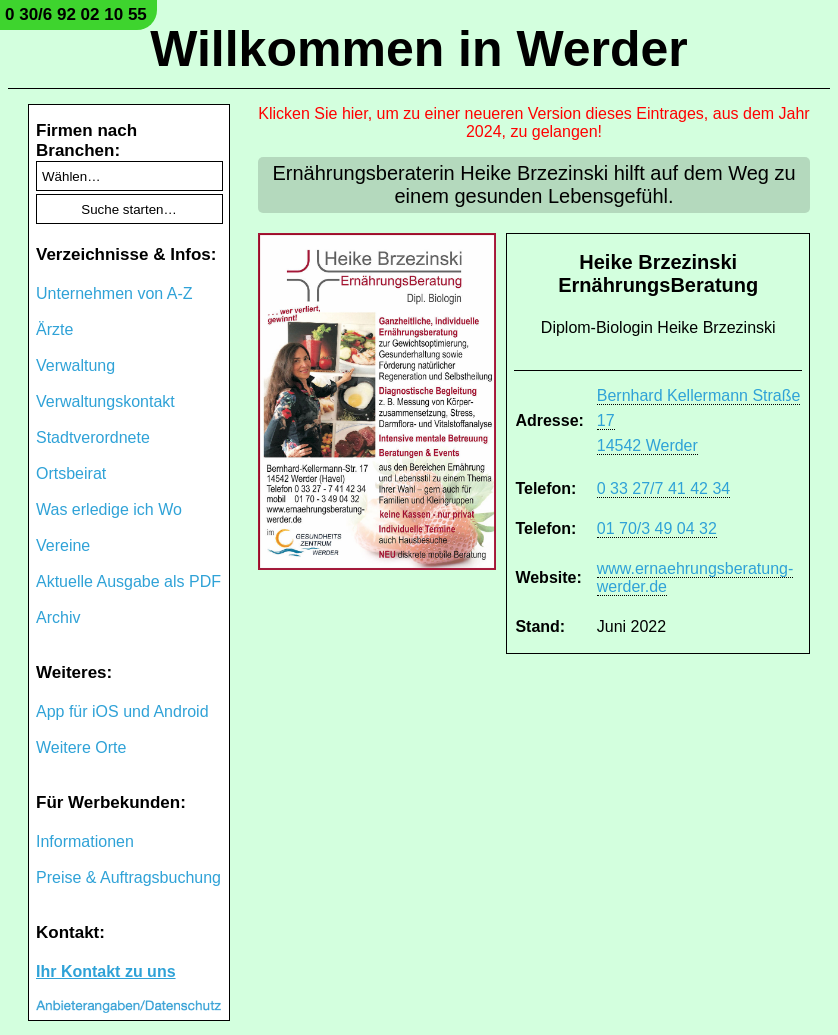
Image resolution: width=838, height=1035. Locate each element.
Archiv (58, 617)
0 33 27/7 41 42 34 (663, 488)
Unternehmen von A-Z (114, 293)
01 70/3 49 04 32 (657, 528)
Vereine (63, 545)
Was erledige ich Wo (109, 509)
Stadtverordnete (93, 437)
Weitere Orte (81, 747)
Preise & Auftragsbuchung (128, 877)
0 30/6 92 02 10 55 (76, 14)
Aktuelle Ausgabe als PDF (128, 581)
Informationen (85, 841)
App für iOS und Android (122, 711)
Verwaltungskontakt (105, 401)
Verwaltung (75, 365)
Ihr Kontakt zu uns (106, 971)
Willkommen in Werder (419, 49)
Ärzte (54, 329)
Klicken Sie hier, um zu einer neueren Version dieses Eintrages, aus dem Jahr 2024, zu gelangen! (533, 122)
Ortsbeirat (71, 473)
